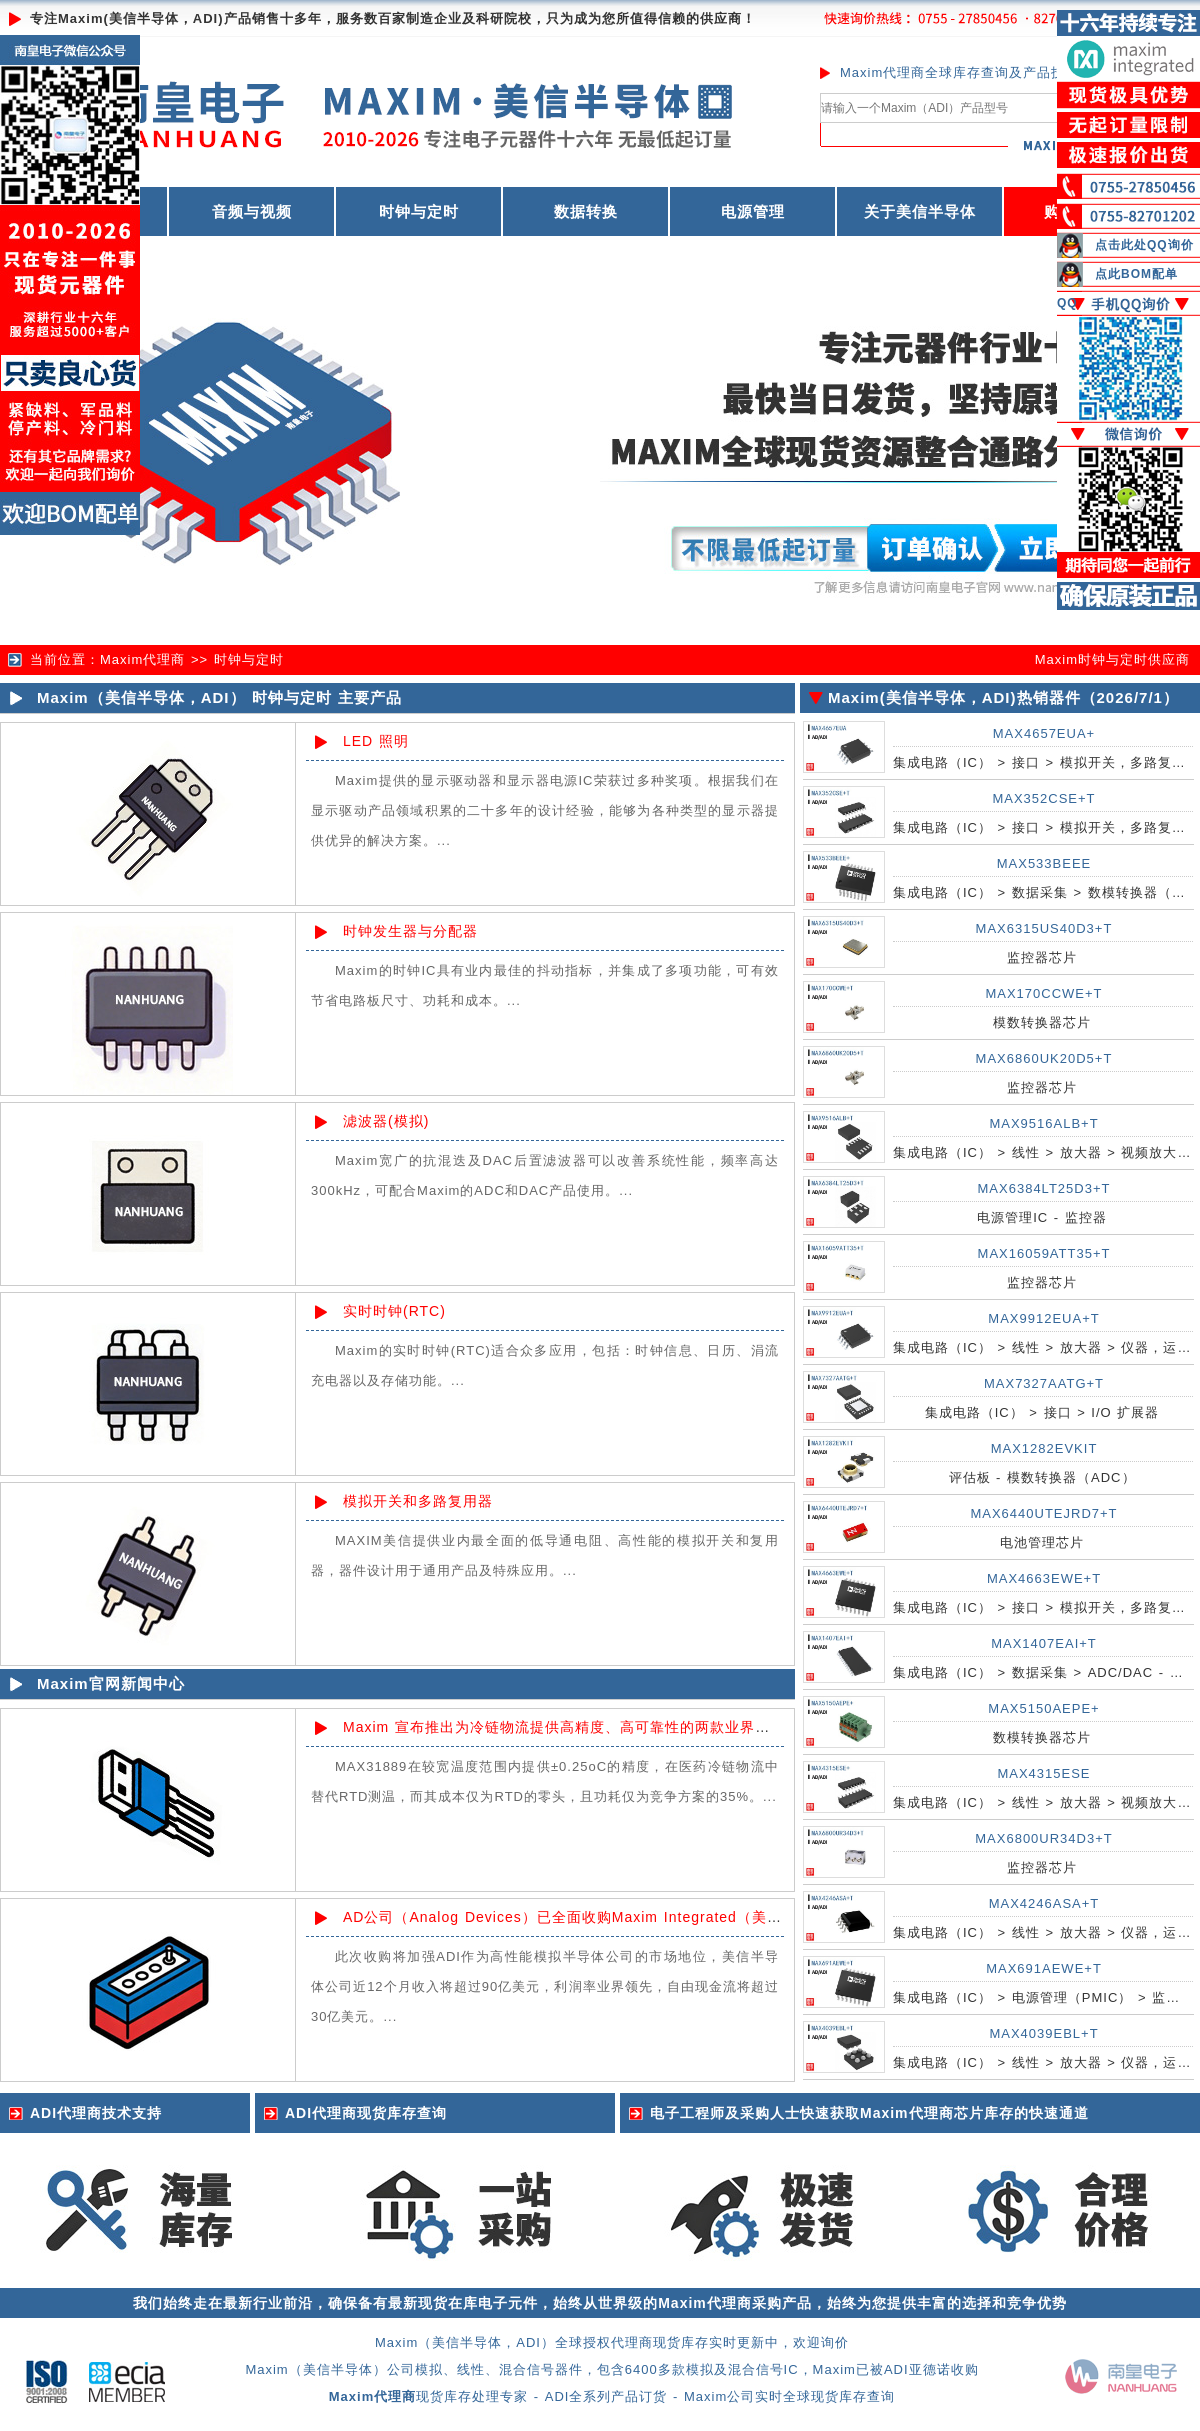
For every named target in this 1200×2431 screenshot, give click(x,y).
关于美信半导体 (920, 211)
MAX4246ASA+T (1044, 1903)
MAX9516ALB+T (1043, 1123)
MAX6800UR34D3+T (1043, 1838)
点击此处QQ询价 (1144, 245)
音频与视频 (252, 211)
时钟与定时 (419, 211)
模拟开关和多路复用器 (418, 1501)
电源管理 (753, 211)
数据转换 (586, 211)
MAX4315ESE (1043, 1773)
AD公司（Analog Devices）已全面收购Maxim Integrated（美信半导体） (592, 1917)
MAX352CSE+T (1043, 798)
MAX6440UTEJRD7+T (1043, 1513)
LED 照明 (376, 741)
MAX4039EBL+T (1043, 2033)
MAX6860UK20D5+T (1044, 1058)
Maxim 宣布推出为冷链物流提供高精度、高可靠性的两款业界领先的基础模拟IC (609, 1727)
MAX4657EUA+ (1044, 733)
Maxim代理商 (142, 659)
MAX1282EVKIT (1044, 1448)
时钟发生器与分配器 (410, 931)
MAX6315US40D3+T (1044, 928)
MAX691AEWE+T (1044, 1968)
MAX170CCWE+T (1043, 993)
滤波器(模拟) (386, 1121)
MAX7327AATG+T (1044, 1383)
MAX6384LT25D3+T (1044, 1188)
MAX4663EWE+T (1044, 1578)
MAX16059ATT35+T (1044, 1253)
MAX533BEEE (1044, 863)
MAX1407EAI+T (1044, 1643)
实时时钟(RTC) (394, 1311)
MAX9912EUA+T (1043, 1318)
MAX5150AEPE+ (1043, 1708)
